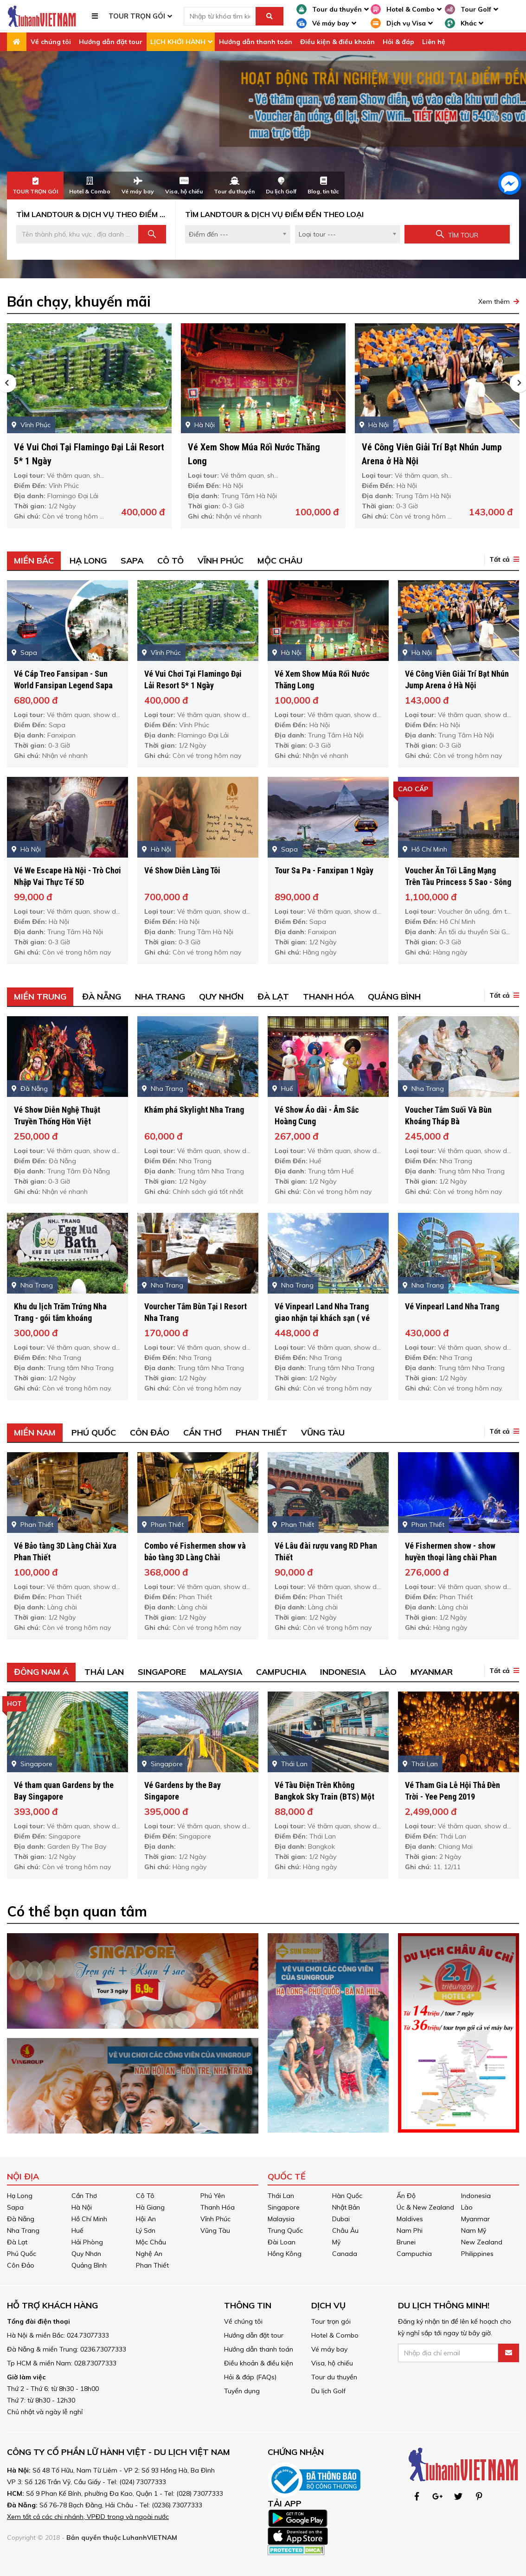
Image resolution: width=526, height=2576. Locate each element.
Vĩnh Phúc (215, 2219)
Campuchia (414, 2253)
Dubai (341, 2219)
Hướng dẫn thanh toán (255, 42)
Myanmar (475, 2219)
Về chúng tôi (51, 42)
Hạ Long (19, 2196)
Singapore (284, 2207)
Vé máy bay (329, 2349)
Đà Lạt (17, 2242)
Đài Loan (281, 2242)
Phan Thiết (152, 2265)
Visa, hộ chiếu (332, 2363)
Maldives (410, 2219)
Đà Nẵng (20, 2219)
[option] (263, 164)
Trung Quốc (285, 2230)
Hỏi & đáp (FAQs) (250, 2377)
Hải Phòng (87, 2242)
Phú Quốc (21, 2253)
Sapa (15, 2207)
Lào (467, 2207)
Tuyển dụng (242, 2391)
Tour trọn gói (331, 2321)
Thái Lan (281, 2196)
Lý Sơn (145, 2230)
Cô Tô (145, 2196)
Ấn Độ (406, 2196)
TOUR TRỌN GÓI (137, 16)
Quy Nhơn (86, 2253)
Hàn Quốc (347, 2196)
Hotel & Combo (335, 2335)
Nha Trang (23, 2230)
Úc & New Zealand (425, 2207)
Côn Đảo (20, 2265)
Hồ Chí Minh (89, 2219)
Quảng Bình (89, 2265)
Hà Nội (81, 2207)
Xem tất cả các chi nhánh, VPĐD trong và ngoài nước (88, 2516)
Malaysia (281, 2219)
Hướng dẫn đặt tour (110, 42)
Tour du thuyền (334, 2377)
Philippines (477, 2253)
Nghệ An (149, 2253)
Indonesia (476, 2196)
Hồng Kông (284, 2253)
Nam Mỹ (473, 2230)
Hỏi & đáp (398, 42)
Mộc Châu (151, 2242)
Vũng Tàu (215, 2230)
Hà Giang (150, 2207)
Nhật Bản (346, 2207)
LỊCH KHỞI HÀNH (177, 42)
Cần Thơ (84, 2196)
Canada (344, 2253)
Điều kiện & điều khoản (337, 42)
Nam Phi (410, 2230)
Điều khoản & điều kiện (258, 2363)
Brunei (406, 2242)
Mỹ (336, 2242)
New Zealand (481, 2242)
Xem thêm (494, 301)
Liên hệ (433, 42)
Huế (77, 2230)
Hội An (146, 2219)
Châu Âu (345, 2230)
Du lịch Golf (328, 2391)
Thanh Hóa (217, 2207)
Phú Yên (212, 2196)
